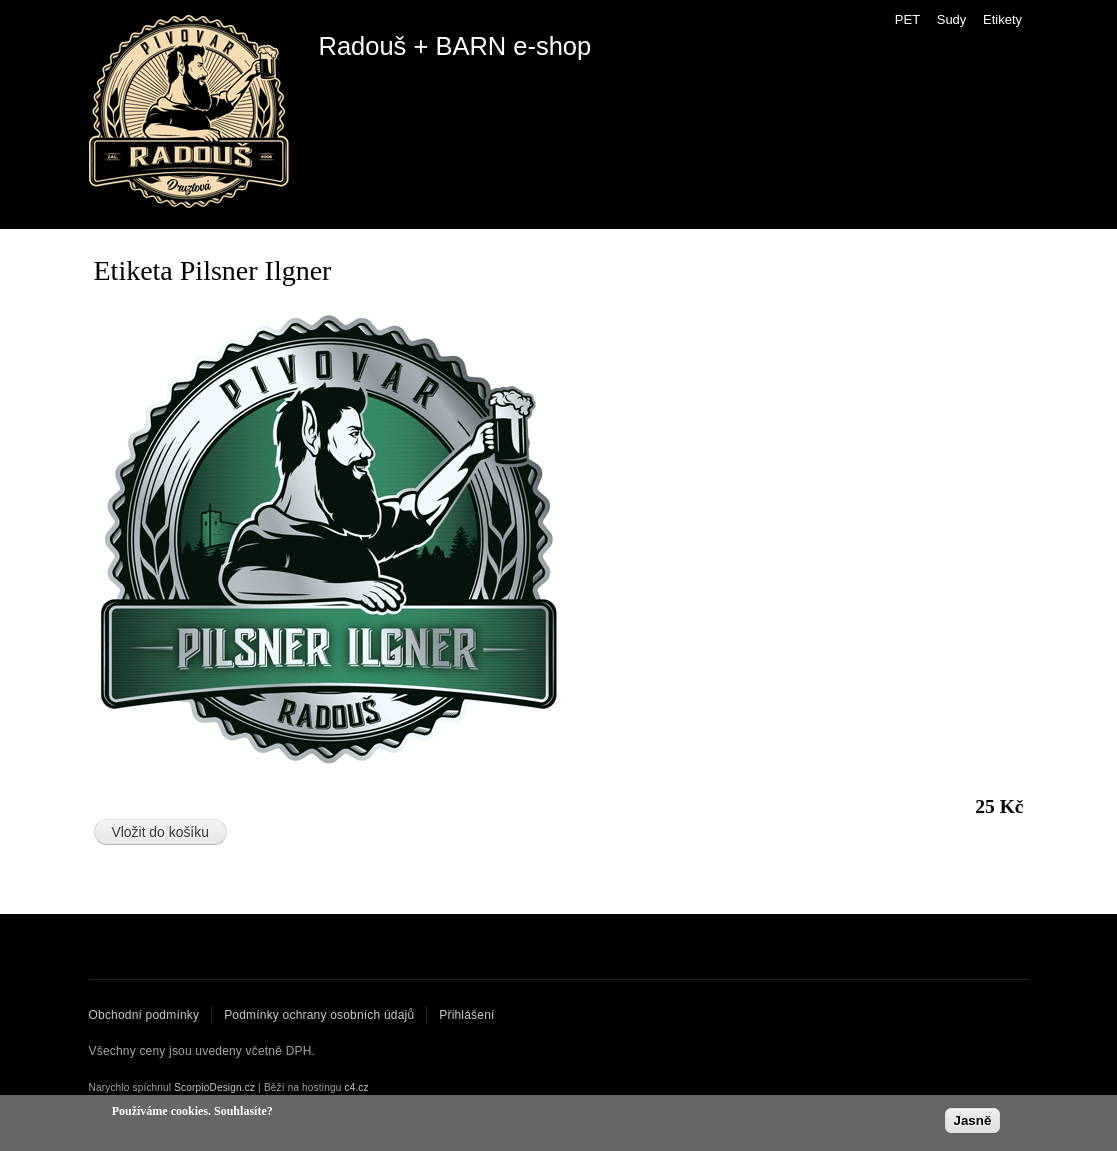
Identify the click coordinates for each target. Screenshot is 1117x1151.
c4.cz (356, 1087)
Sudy (952, 19)
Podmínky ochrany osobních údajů (319, 1015)
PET (907, 19)
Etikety (1002, 19)
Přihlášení (466, 1015)
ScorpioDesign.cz (214, 1087)
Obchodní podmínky (144, 1015)
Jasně (973, 1121)
